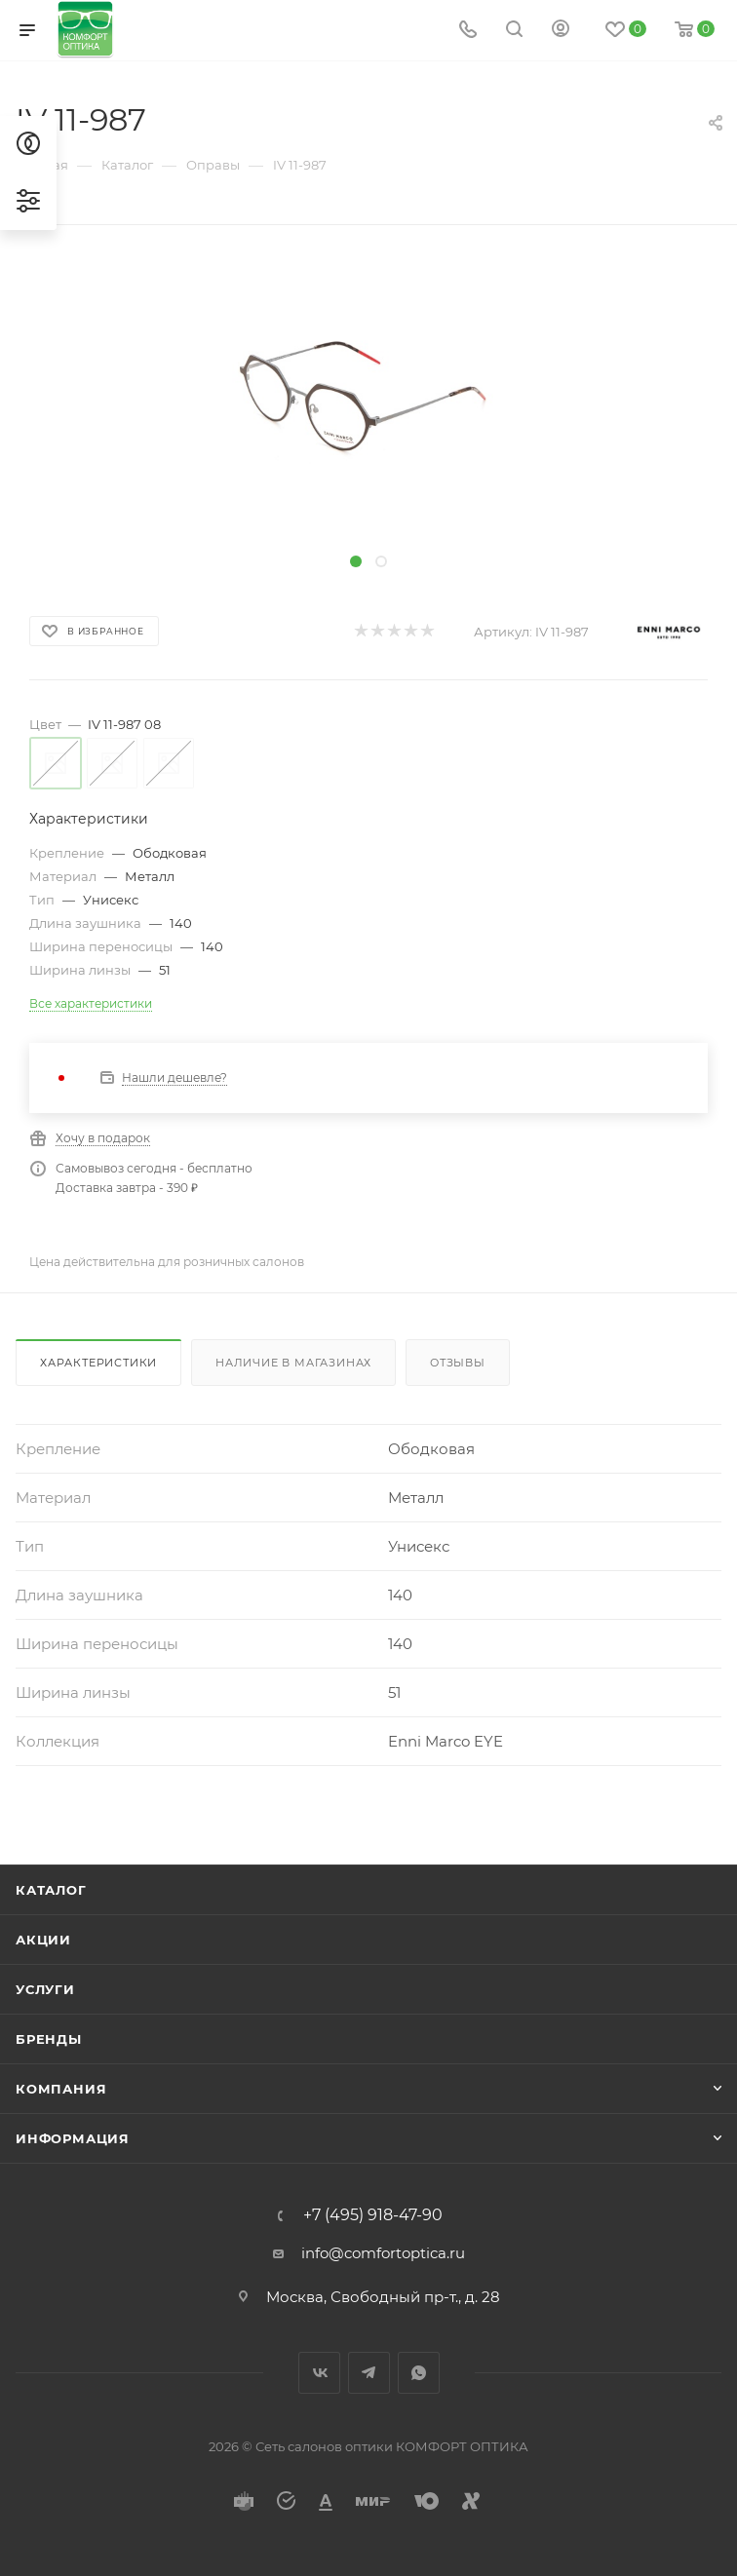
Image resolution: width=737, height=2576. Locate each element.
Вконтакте (319, 2373)
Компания (61, 2088)
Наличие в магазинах (293, 1362)
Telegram (369, 2373)
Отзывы (457, 1362)
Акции (43, 1939)
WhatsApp (419, 2373)
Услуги (45, 1989)
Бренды (49, 2039)
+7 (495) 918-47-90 (373, 2215)
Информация (73, 2138)
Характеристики (98, 1362)
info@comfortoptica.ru (383, 2253)
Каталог (51, 1890)
